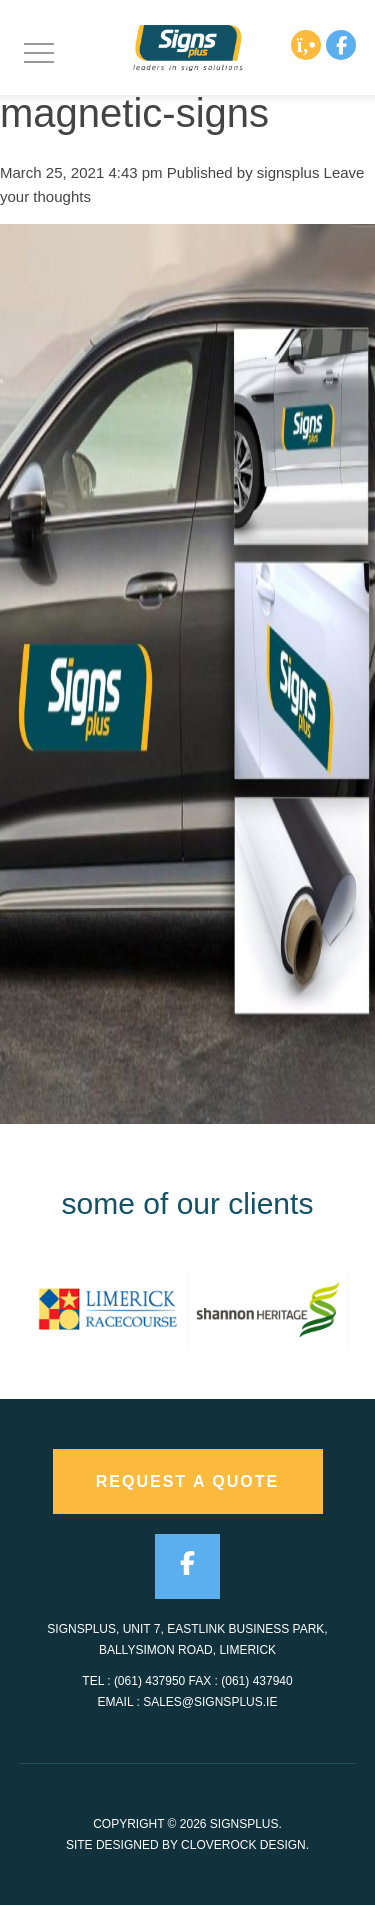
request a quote (188, 1481)
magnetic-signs (134, 113)
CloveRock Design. (245, 1845)
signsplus (288, 172)
